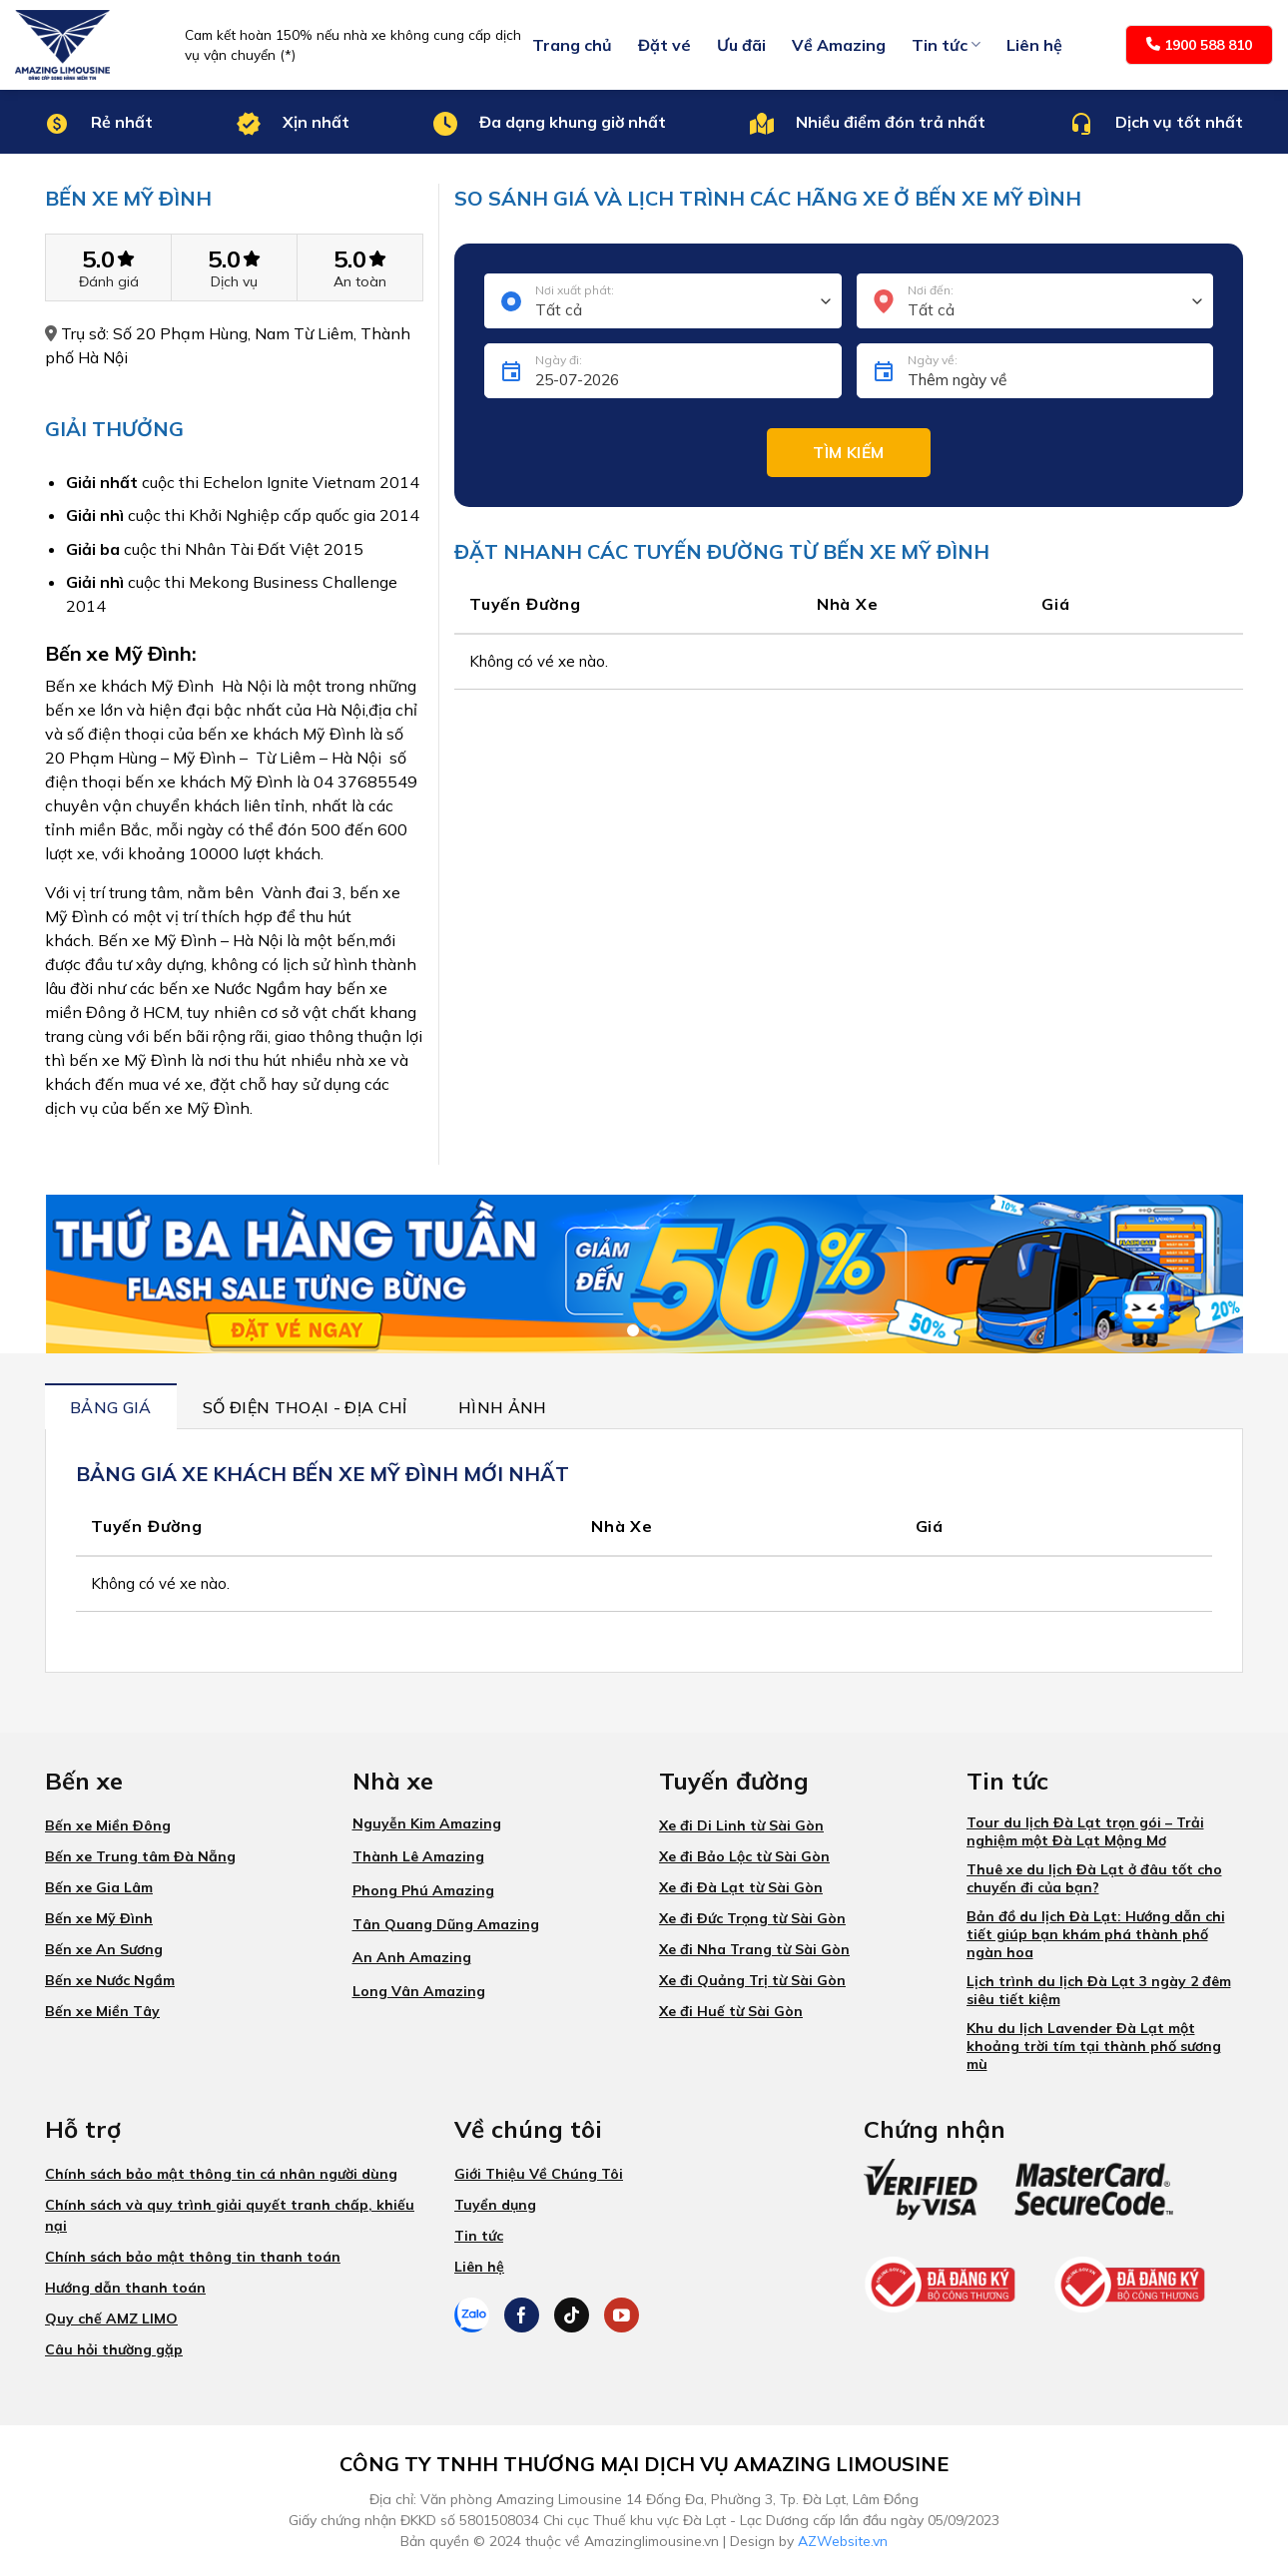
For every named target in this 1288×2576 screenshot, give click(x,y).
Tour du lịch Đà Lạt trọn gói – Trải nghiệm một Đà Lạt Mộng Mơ (1085, 1831)
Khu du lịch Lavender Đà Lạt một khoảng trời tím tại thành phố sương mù (1093, 2046)
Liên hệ (1034, 45)
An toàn (359, 281)
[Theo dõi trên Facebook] (521, 2315)
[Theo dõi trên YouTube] (621, 2315)
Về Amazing (839, 45)
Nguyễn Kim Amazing (426, 1823)
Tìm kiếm (849, 452)
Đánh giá (109, 281)
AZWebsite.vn (843, 2541)
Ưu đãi (741, 45)
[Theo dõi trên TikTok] (571, 2315)
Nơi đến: (931, 289)
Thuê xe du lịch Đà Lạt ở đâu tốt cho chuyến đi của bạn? (1094, 1878)
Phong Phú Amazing (423, 1890)
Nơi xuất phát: (574, 289)
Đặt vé (664, 45)
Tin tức (946, 45)
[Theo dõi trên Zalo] (471, 2315)
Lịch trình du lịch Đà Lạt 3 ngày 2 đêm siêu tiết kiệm (1098, 1990)
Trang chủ (572, 45)
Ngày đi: (558, 359)
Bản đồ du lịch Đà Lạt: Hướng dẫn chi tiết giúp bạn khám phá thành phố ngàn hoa (1095, 1934)
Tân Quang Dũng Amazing (445, 1924)
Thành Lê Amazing (418, 1856)
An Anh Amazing (411, 1957)
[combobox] (663, 300)
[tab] (111, 1406)
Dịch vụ (234, 281)
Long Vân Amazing (418, 1991)
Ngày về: (933, 359)
